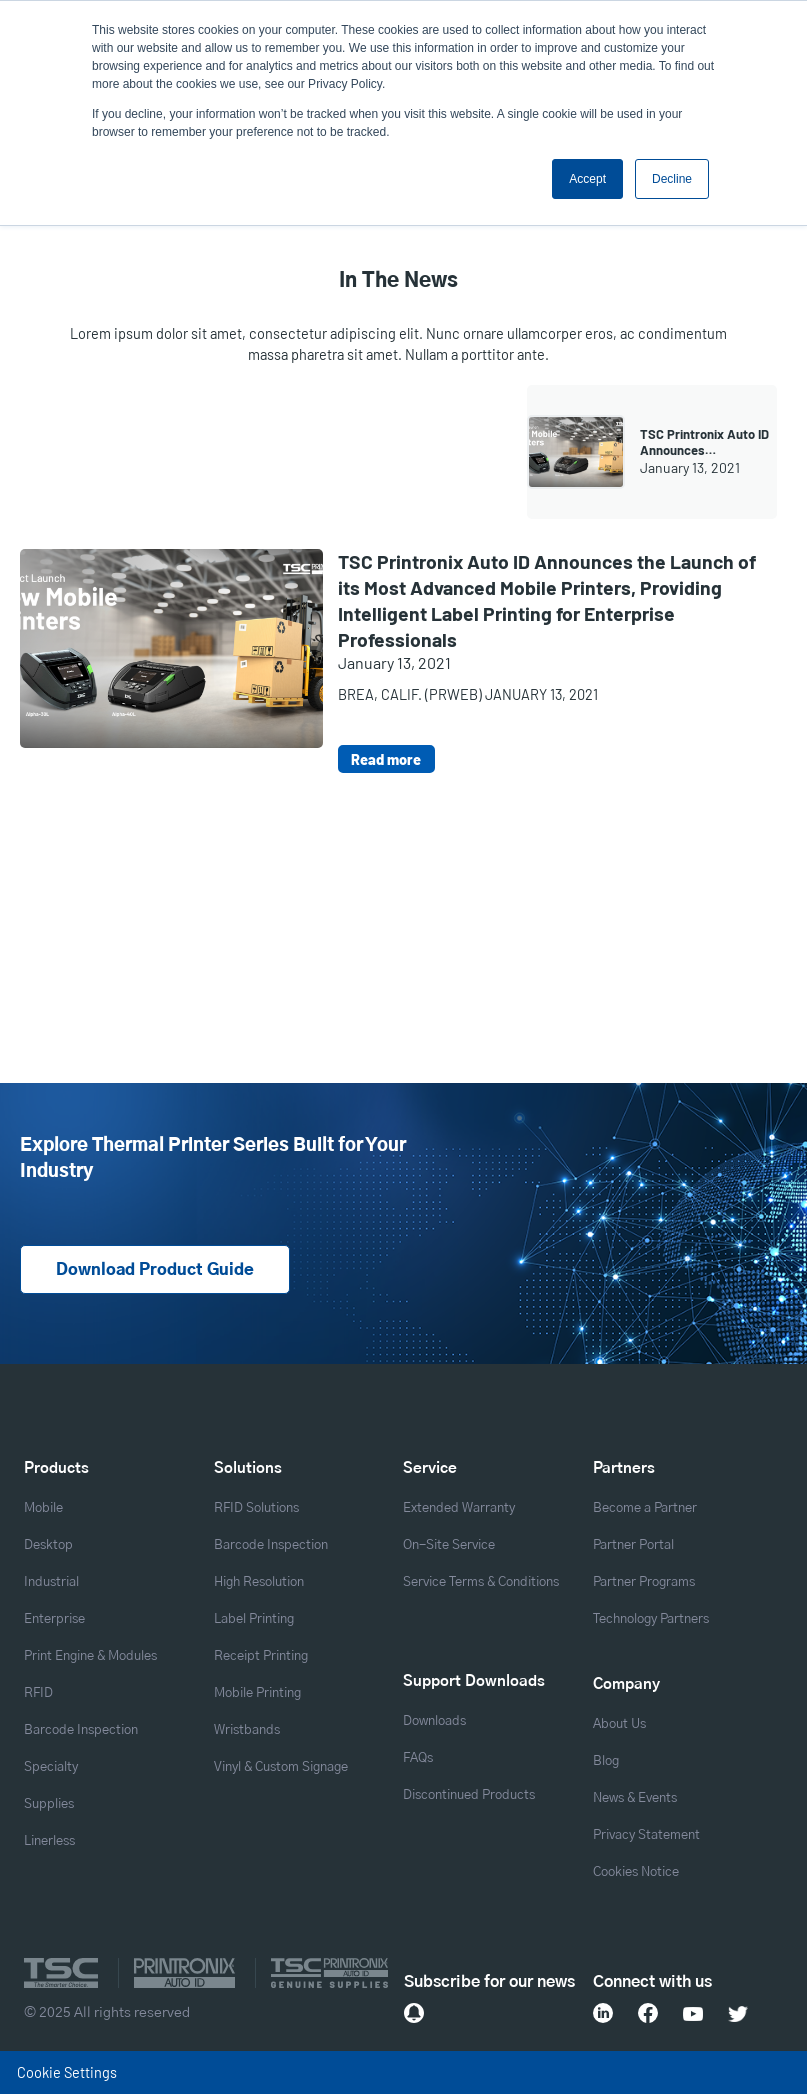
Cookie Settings (67, 2073)
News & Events (635, 1799)
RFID (38, 1694)
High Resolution (259, 1583)
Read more (386, 759)
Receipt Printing (261, 1657)
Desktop (48, 1546)
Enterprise (54, 1620)
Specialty (51, 1768)
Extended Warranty (459, 1509)
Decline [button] (672, 179)
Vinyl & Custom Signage (281, 1768)
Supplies (49, 1805)
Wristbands (247, 1731)
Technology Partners (651, 1620)
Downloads (434, 1722)
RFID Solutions (256, 1509)
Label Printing (254, 1620)
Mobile (43, 1509)
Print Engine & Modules (90, 1657)
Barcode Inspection (81, 1731)
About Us (619, 1725)
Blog (606, 1762)
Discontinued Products (469, 1796)
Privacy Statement (646, 1836)
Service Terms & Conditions (481, 1583)
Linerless (49, 1842)
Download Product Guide (155, 1271)
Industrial (51, 1583)
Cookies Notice (636, 1873)
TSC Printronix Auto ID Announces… (704, 442)
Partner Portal (633, 1546)
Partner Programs (644, 1583)
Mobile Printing (257, 1694)
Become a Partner (645, 1509)
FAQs (418, 1759)
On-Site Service (449, 1546)
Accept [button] (587, 179)
